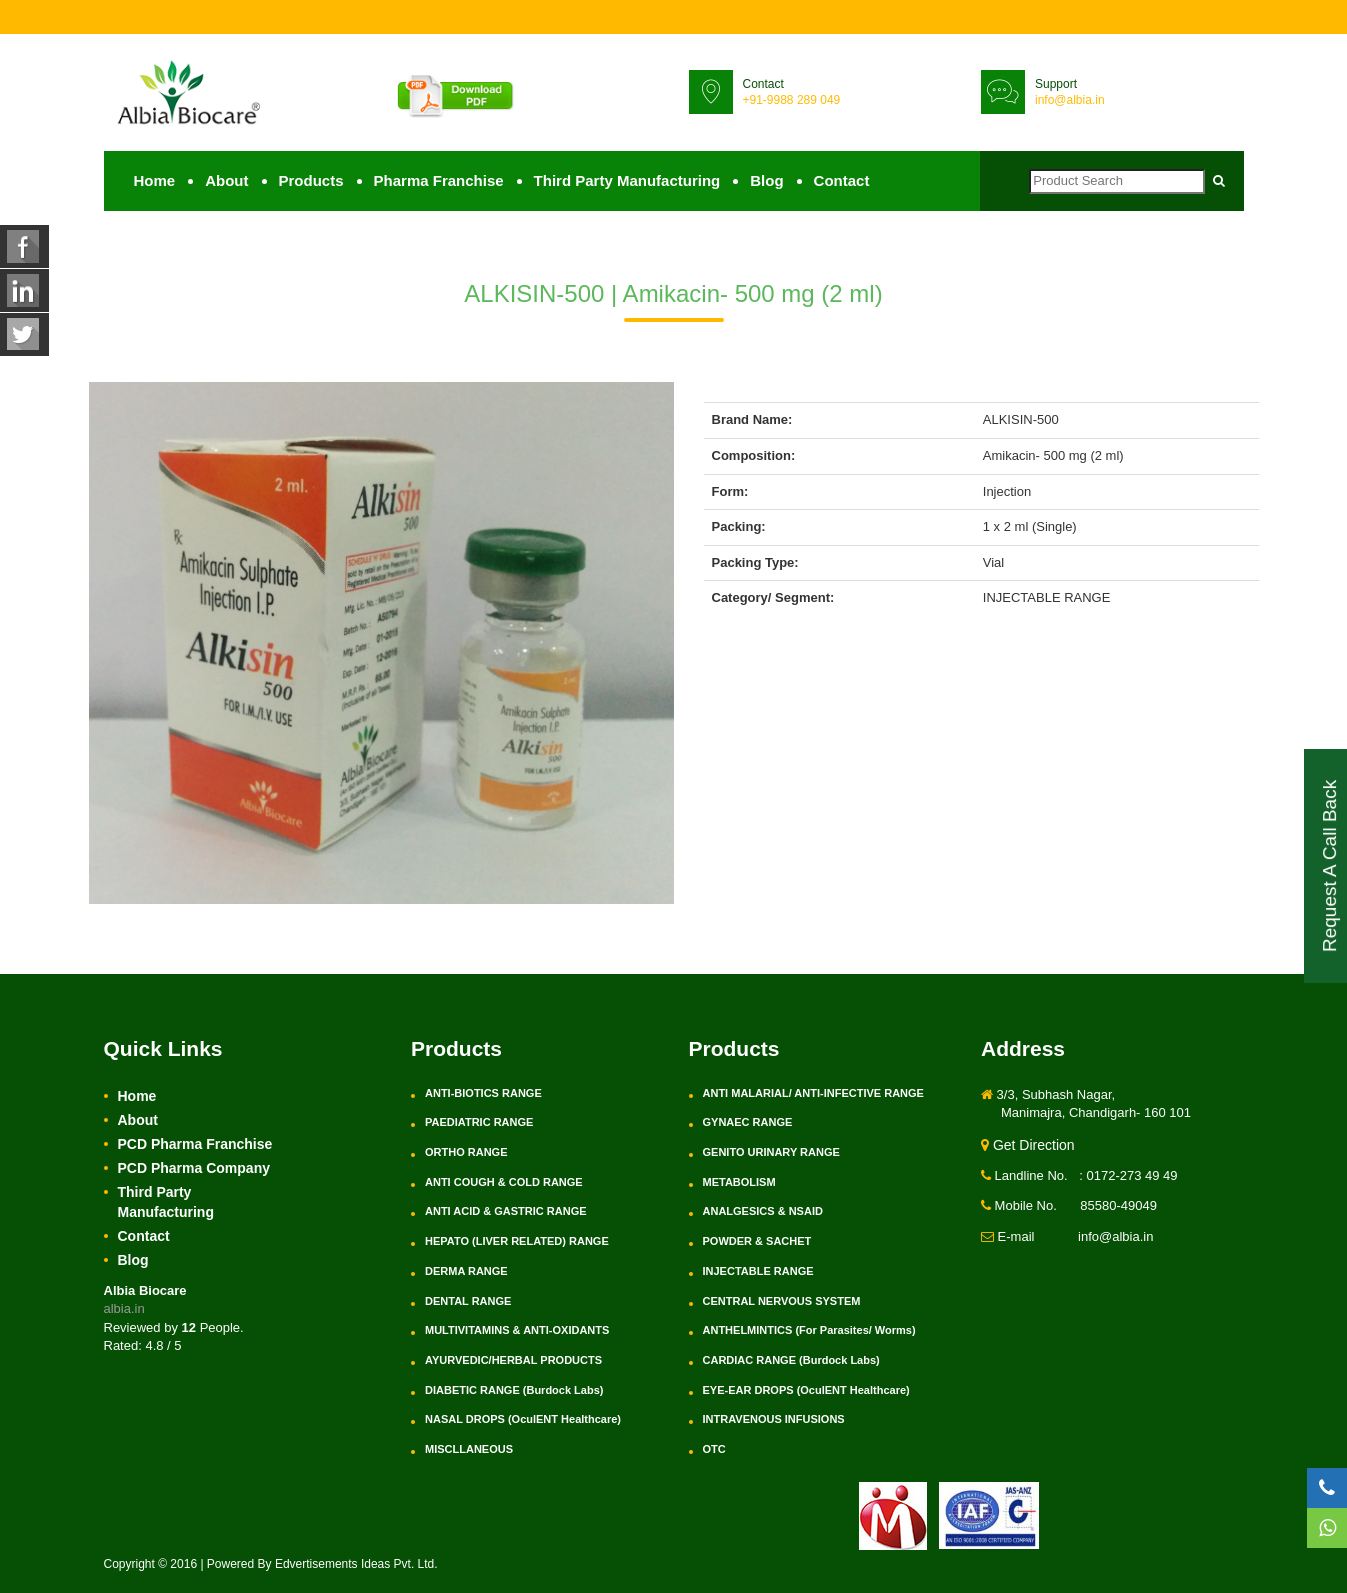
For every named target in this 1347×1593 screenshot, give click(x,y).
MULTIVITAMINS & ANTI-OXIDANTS (517, 1330)
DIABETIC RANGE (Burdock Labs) (514, 1390)
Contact (842, 180)
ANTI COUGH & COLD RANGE (504, 1182)
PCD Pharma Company (194, 1168)
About (226, 180)
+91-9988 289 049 (792, 100)
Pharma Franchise (439, 180)
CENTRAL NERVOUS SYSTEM (782, 1301)
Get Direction (1028, 1145)
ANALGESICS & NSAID (763, 1211)
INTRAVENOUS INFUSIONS (774, 1419)
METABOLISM (739, 1182)
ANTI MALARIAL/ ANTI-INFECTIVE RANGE (813, 1093)
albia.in (124, 1308)
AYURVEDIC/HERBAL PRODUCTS (513, 1360)
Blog (766, 180)
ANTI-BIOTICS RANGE (483, 1093)
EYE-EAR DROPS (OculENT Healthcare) (806, 1390)
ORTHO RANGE (466, 1152)
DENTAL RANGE (468, 1301)
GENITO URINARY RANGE (771, 1152)
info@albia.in (1070, 100)
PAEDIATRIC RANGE (479, 1122)
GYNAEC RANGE (748, 1122)
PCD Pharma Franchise (195, 1144)
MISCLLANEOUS (469, 1449)
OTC (714, 1449)
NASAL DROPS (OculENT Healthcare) (523, 1419)
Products (311, 180)
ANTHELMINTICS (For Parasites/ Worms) (809, 1330)
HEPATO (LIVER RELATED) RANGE (517, 1241)
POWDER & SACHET (757, 1241)
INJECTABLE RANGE (758, 1271)
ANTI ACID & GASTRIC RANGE (506, 1211)
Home (155, 180)
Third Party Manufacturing (627, 180)
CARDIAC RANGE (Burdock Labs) (791, 1360)
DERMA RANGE (466, 1271)
